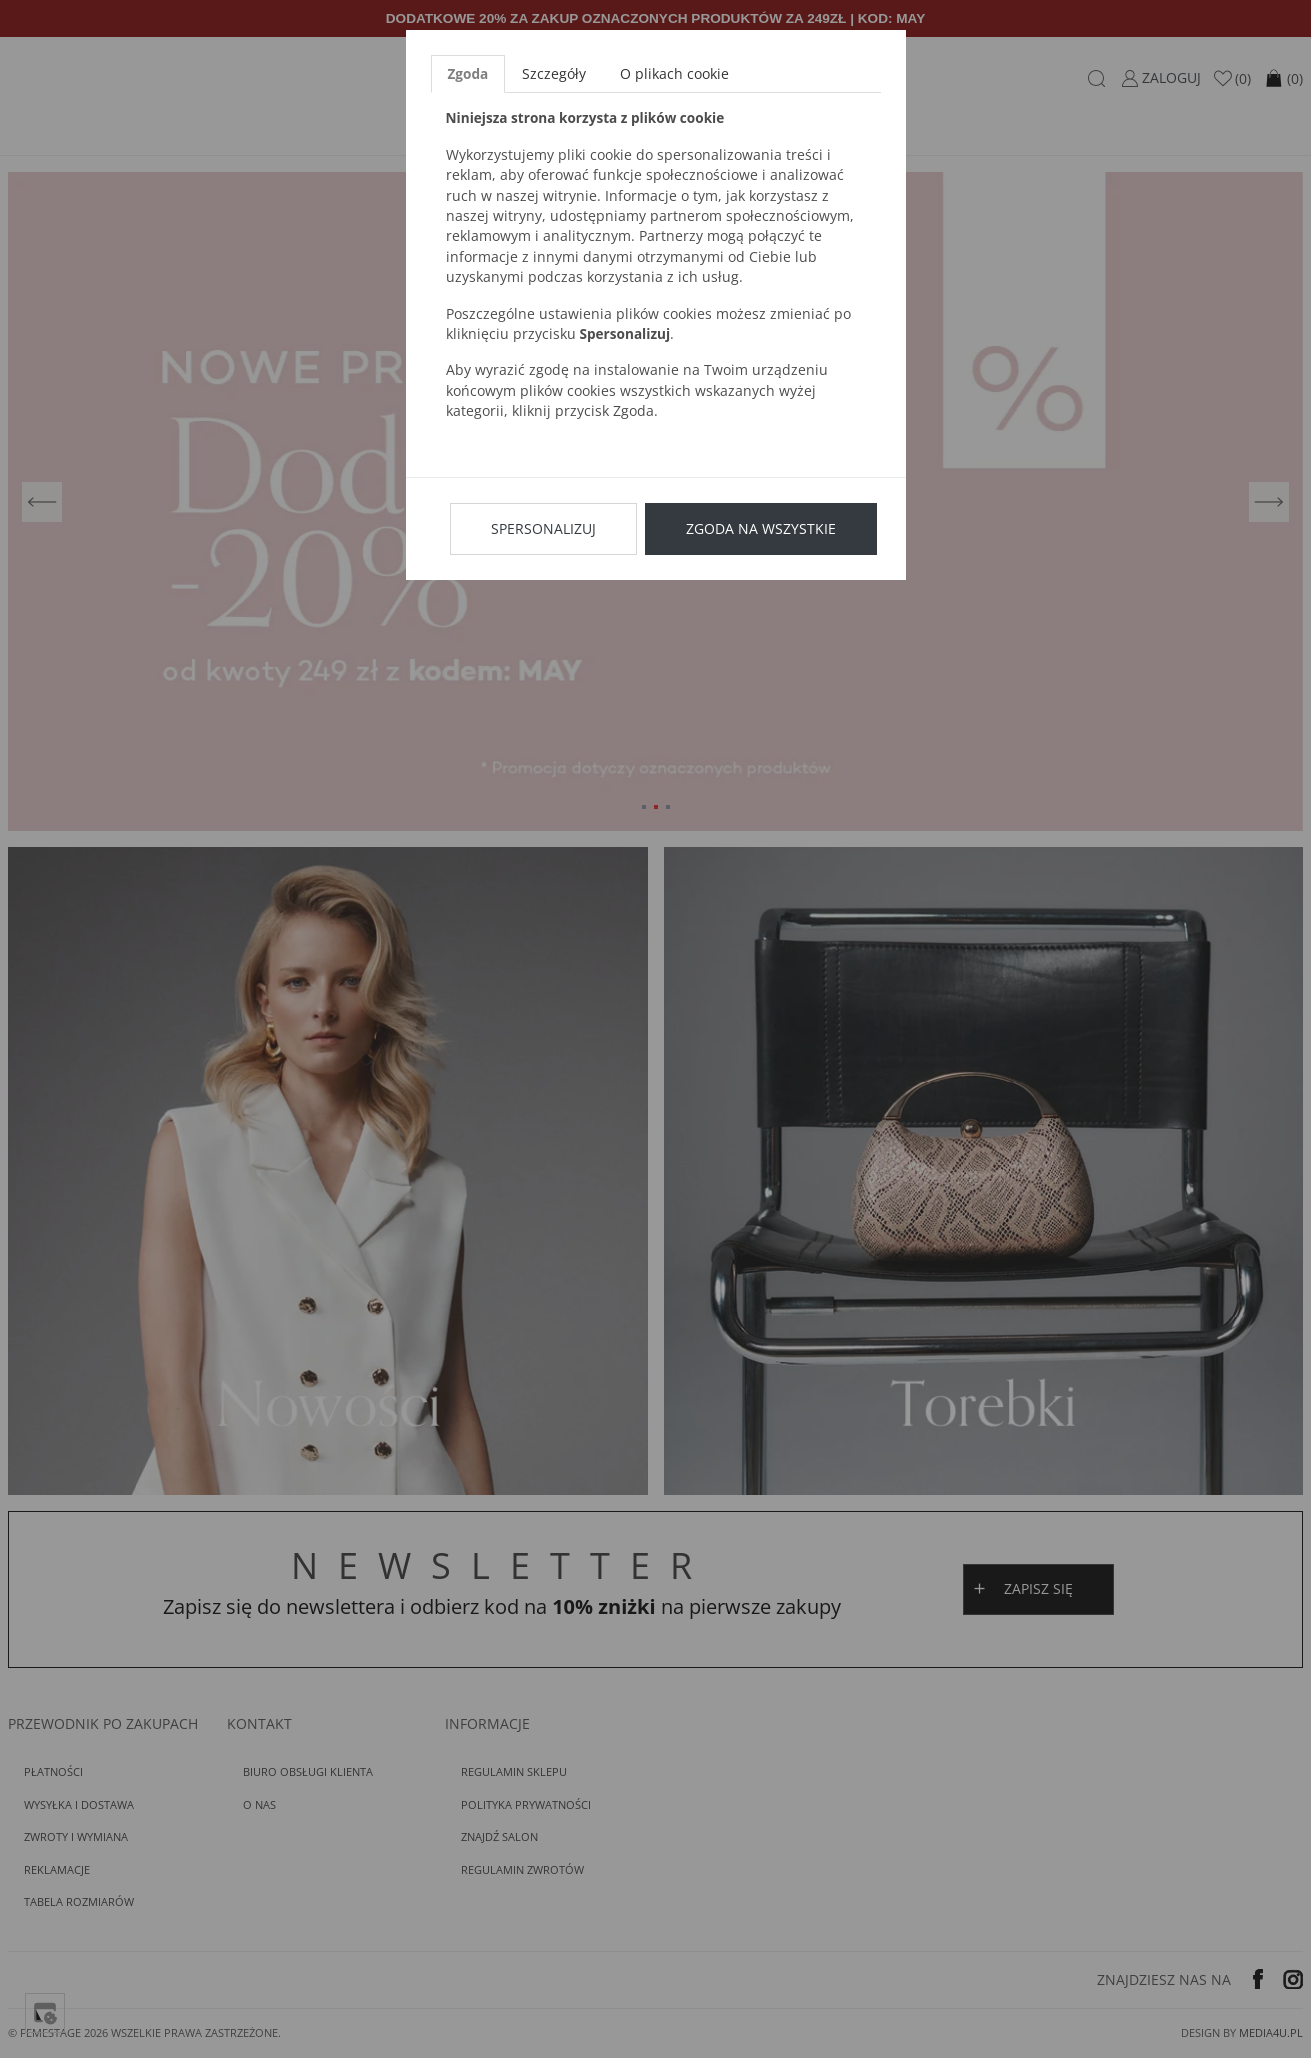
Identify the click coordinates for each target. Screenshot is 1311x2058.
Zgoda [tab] (468, 73)
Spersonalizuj (543, 528)
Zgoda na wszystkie (761, 528)
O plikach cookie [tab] (674, 73)
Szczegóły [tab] (554, 73)
